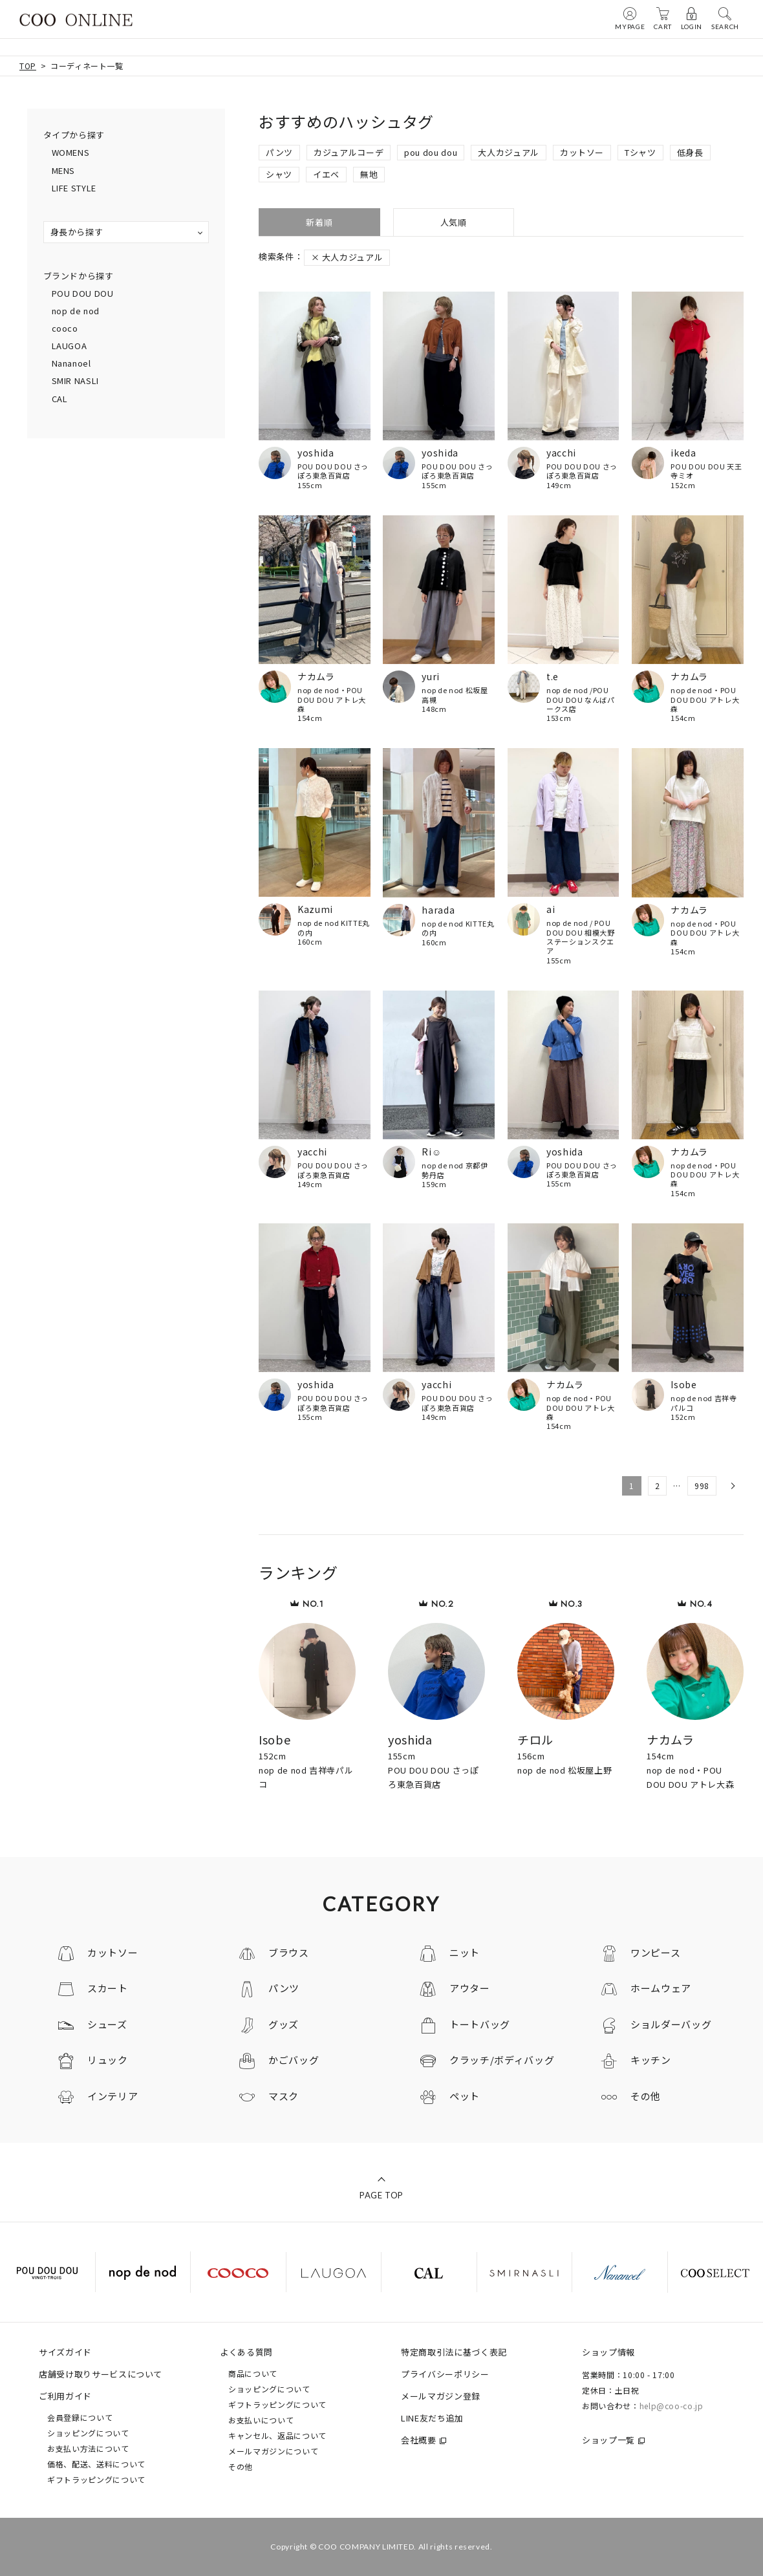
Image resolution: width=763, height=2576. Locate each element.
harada (438, 910)
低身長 (690, 152)
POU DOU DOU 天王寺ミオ (706, 471)
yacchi (561, 452)
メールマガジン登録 (440, 2396)
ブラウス (288, 1952)
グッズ (283, 2024)
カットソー (582, 152)
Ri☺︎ (431, 1151)
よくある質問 (246, 2352)
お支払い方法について (88, 2448)
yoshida (315, 452)
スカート (107, 1988)
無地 (369, 174)
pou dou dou (430, 152)
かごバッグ (293, 2059)
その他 (645, 2096)
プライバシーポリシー (445, 2374)
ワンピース (655, 1952)
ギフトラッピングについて (96, 2479)
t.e (552, 676)
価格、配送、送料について (96, 2463)
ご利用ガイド (65, 2396)
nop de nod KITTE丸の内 (333, 927)
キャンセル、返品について (277, 2435)
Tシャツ (640, 152)
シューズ (107, 2024)
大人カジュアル (508, 152)
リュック (107, 2059)
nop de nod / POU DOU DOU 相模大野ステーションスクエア (580, 936)
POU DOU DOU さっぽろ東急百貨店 (333, 471)
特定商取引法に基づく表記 (454, 2352)
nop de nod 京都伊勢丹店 (455, 1170)
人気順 (453, 222)
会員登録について (80, 2417)
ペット (464, 2096)
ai (550, 909)
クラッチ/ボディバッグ (501, 2059)
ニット (464, 1952)
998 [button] (701, 1485)
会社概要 (418, 2440)
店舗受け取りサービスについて (100, 2374)
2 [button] (657, 1485)
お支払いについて (261, 2419)
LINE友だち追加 (432, 2418)
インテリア (112, 2096)
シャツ (279, 174)
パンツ (279, 152)
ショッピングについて (88, 2432)
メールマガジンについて (273, 2450)
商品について (252, 2373)
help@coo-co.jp (671, 2405)
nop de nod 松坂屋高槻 (455, 694)
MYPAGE (630, 18)
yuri (431, 676)
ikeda (683, 452)
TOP (27, 65)
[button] (731, 1485)
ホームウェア (660, 1988)
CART (663, 18)
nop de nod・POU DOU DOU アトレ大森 (331, 699)
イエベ (326, 174)
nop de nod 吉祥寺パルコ (703, 1402)
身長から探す (76, 232)
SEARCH (725, 18)
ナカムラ (316, 676)
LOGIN (691, 18)
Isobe (683, 1384)
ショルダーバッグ (670, 2024)
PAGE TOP (381, 2195)
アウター (469, 1988)
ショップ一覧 (608, 2440)
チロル (535, 1739)
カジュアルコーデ (348, 152)
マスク (283, 2096)
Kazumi (315, 909)
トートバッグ (479, 2024)
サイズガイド (65, 2352)
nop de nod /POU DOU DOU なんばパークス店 (580, 699)
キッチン (650, 2059)
